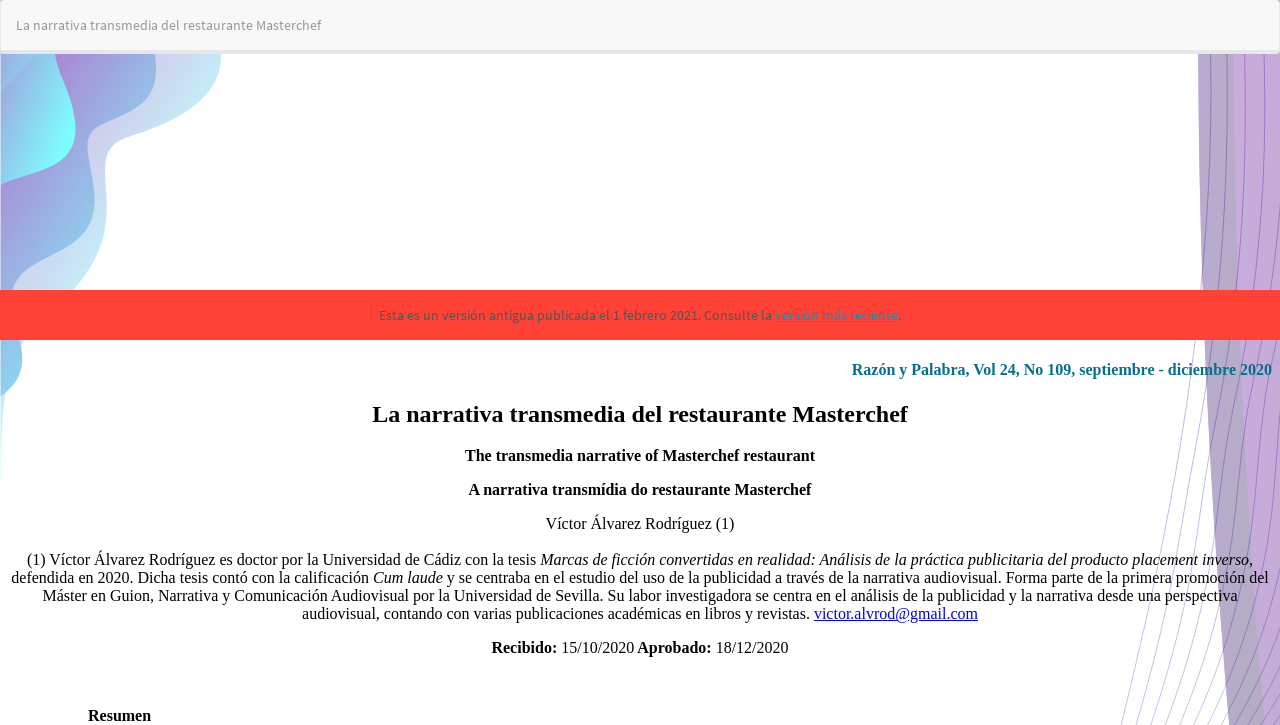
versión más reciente (836, 315)
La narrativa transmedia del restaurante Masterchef (168, 25)
